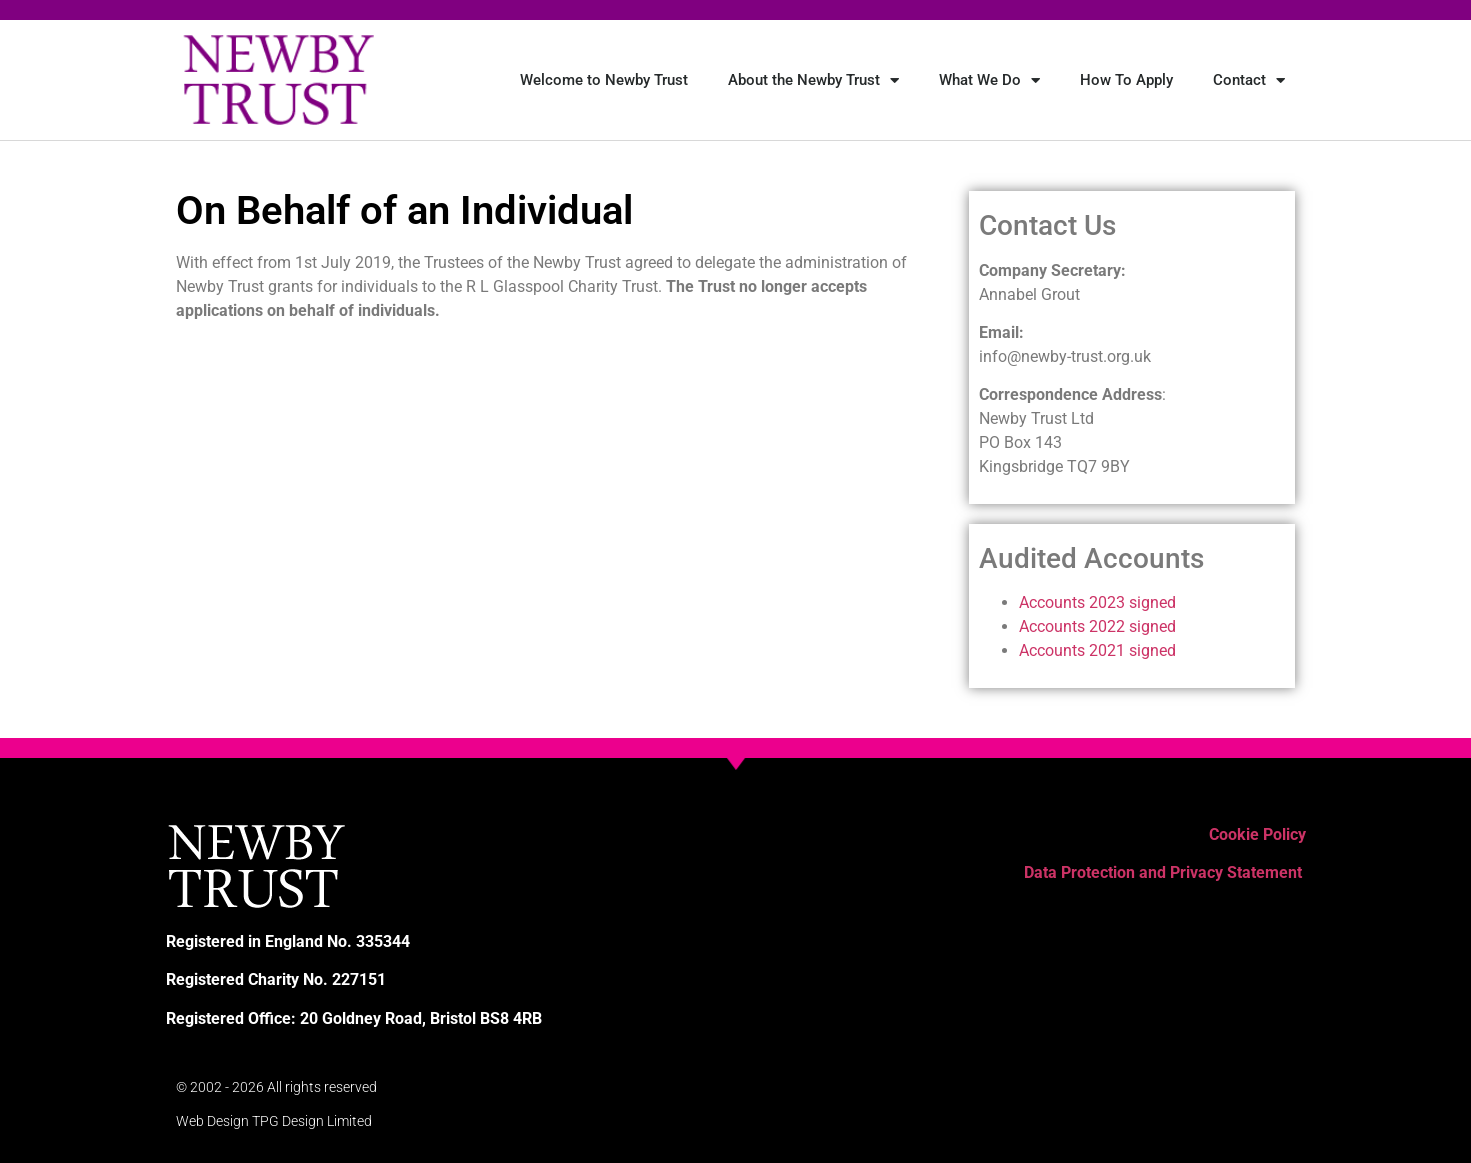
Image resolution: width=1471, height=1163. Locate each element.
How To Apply (1126, 80)
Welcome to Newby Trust (604, 80)
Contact (1249, 80)
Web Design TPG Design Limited (274, 1121)
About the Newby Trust (813, 80)
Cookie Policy (1257, 834)
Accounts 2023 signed (1097, 602)
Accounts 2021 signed (1097, 650)
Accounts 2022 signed (1097, 626)
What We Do (989, 80)
